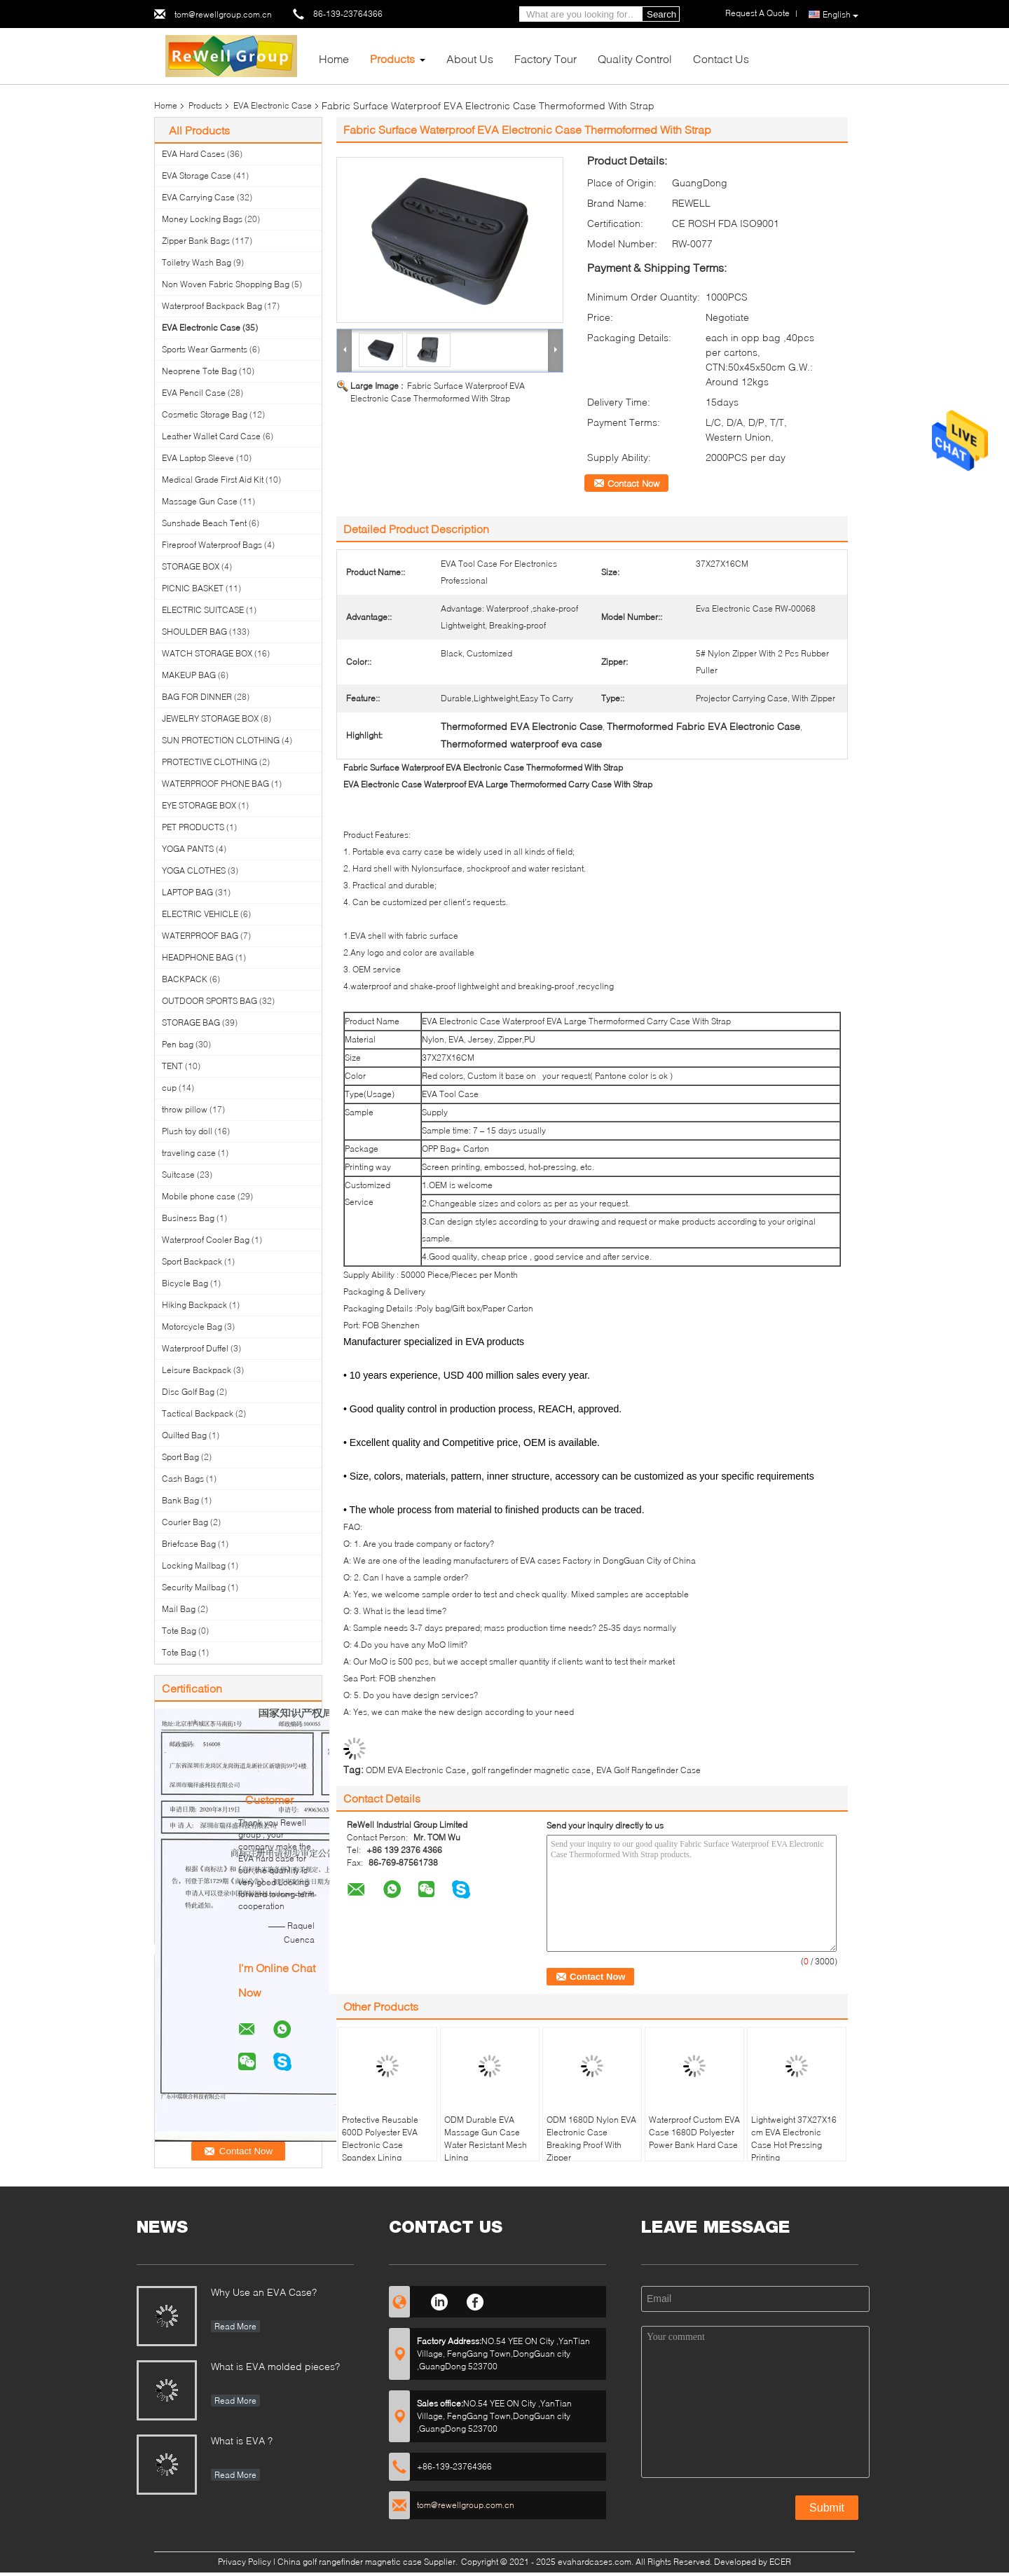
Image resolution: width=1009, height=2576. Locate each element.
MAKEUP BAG (189, 675)
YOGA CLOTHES (194, 870)
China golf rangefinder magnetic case (349, 2561)
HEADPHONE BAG (197, 957)
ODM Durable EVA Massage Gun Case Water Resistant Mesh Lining (485, 2138)
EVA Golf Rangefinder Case (648, 1770)
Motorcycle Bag (192, 1326)
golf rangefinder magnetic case (531, 1770)
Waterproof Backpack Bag (212, 306)
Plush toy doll (187, 1131)
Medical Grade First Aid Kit (212, 479)
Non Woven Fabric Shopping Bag (225, 284)
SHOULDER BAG (194, 631)
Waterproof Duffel (195, 1348)
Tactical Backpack (197, 1413)
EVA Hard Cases (193, 154)
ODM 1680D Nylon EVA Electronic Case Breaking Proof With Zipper (591, 2138)
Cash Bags (183, 1478)
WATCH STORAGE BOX (207, 653)
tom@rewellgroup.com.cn (223, 14)
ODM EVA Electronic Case (416, 1770)
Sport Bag (180, 1457)
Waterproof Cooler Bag (205, 1239)
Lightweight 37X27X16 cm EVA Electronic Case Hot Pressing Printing (794, 2138)
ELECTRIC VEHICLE (200, 914)
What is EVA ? (242, 2440)
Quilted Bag (184, 1435)
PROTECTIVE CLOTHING (209, 762)
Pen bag (177, 1044)
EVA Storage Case (196, 175)
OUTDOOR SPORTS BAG (209, 1001)
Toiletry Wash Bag (196, 262)
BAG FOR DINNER (197, 696)
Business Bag (188, 1218)
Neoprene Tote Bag (199, 371)
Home (334, 58)
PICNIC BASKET (193, 588)
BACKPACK (184, 979)
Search (661, 14)
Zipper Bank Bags (196, 240)
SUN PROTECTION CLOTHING (221, 740)
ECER (780, 2561)
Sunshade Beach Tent (204, 523)
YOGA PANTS (188, 848)
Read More (235, 2326)
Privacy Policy (244, 2561)
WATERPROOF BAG (200, 935)
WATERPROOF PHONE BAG (215, 783)
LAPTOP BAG (187, 892)
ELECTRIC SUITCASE (203, 610)
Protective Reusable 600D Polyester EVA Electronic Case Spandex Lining (380, 2138)
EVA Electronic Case (272, 105)
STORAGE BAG (191, 1022)
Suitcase (178, 1174)
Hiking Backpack (194, 1305)
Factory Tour (545, 58)
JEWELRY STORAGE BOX (210, 718)
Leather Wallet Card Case (211, 436)
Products (392, 58)
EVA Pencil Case (194, 392)
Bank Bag (180, 1500)
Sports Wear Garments (204, 349)
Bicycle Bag (185, 1283)
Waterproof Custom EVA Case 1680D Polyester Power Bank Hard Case (694, 2132)
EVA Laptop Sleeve (198, 458)
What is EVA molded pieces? (275, 2366)
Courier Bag (185, 1522)
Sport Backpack (192, 1261)
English (840, 14)
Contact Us (721, 58)
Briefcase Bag (189, 1543)
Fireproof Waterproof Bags (212, 544)
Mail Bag (178, 1609)
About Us (469, 58)
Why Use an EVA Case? (264, 2292)
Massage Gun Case (200, 501)
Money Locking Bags (202, 219)
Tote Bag (179, 1630)
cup (169, 1087)
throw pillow (184, 1109)
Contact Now (633, 483)
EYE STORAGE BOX (199, 805)
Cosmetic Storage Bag (204, 414)
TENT (172, 1066)
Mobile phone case (198, 1196)
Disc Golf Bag (188, 1391)
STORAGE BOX (190, 566)
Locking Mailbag (194, 1565)
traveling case (189, 1153)
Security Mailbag (194, 1587)
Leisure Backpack (196, 1370)
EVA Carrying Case (198, 197)
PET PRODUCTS (193, 827)
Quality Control (635, 58)
